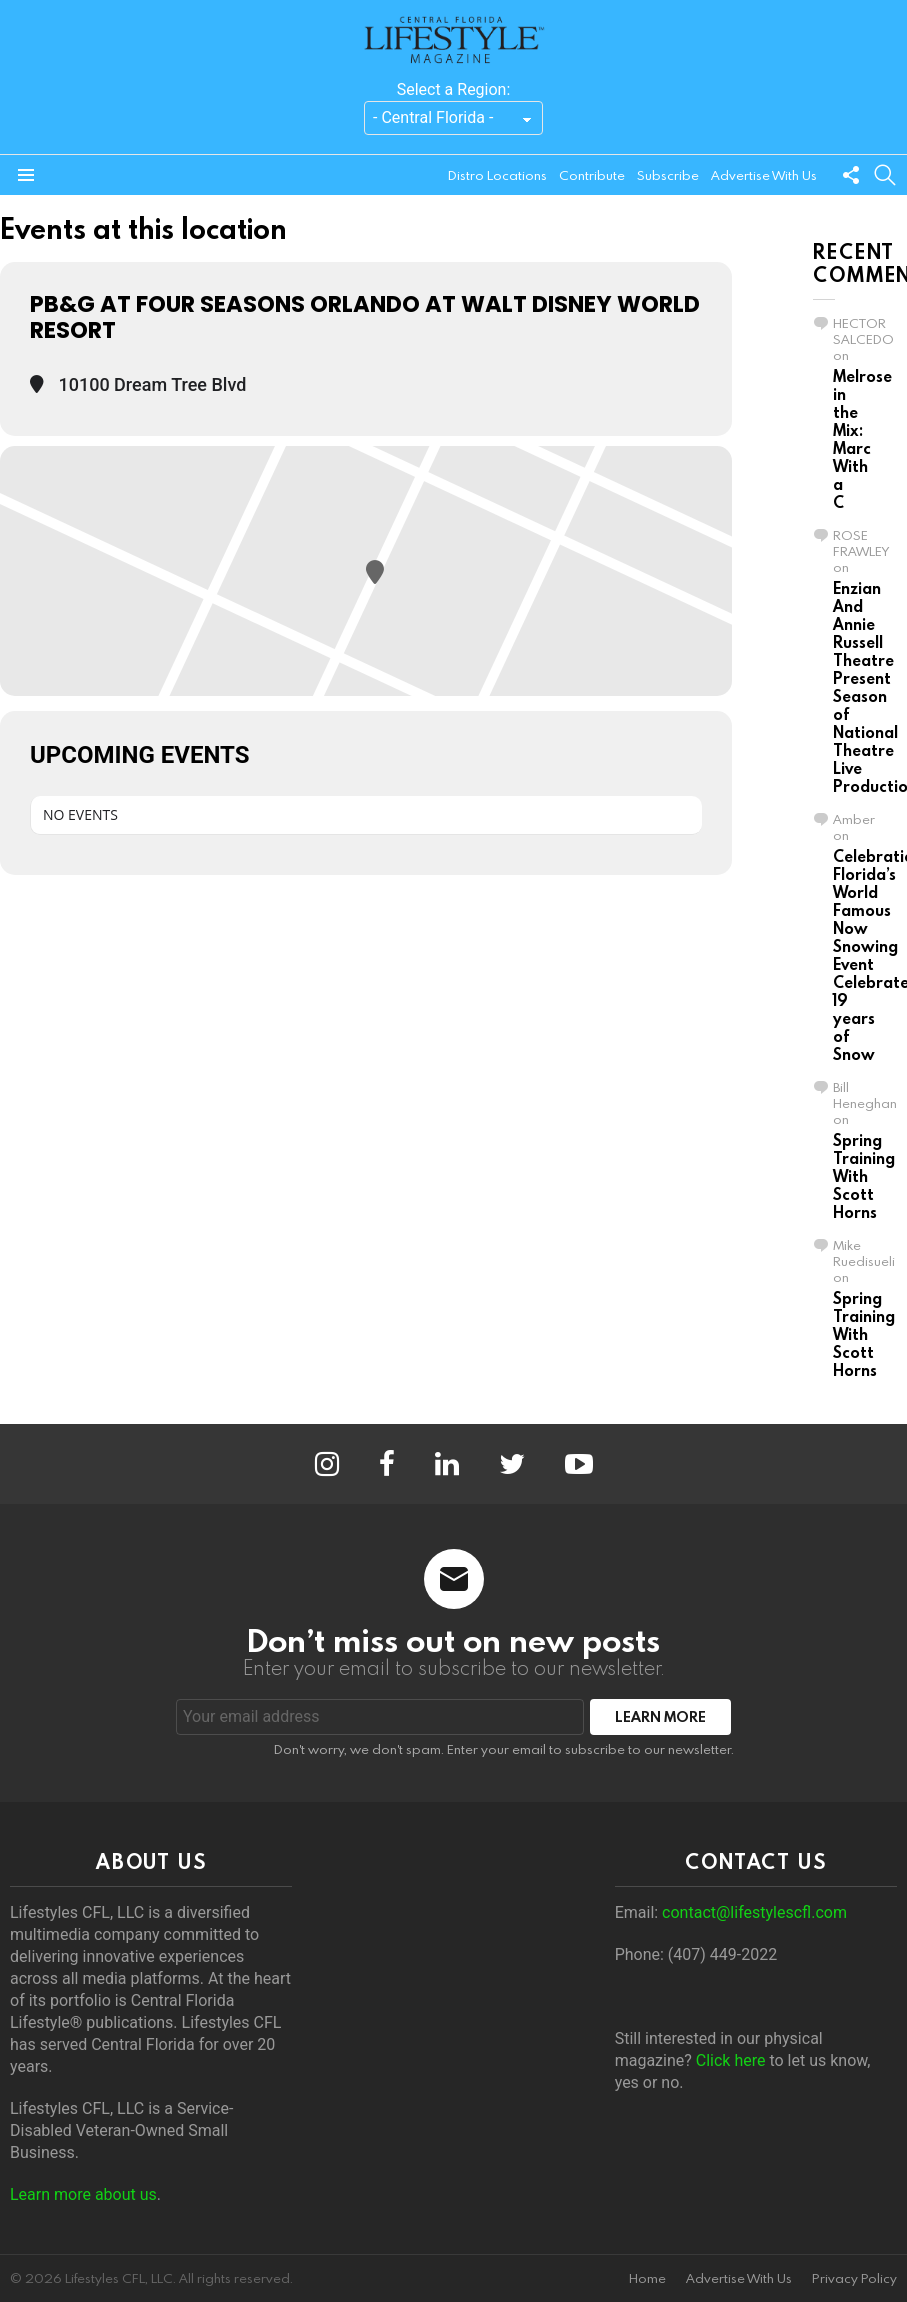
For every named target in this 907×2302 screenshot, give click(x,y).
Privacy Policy (854, 2278)
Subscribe (668, 175)
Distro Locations (497, 175)
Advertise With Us (764, 175)
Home (647, 2278)
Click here (731, 2060)
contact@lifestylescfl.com (754, 1912)
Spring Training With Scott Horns (864, 1176)
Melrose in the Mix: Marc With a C (862, 439)
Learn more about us (83, 2194)
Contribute (592, 175)
